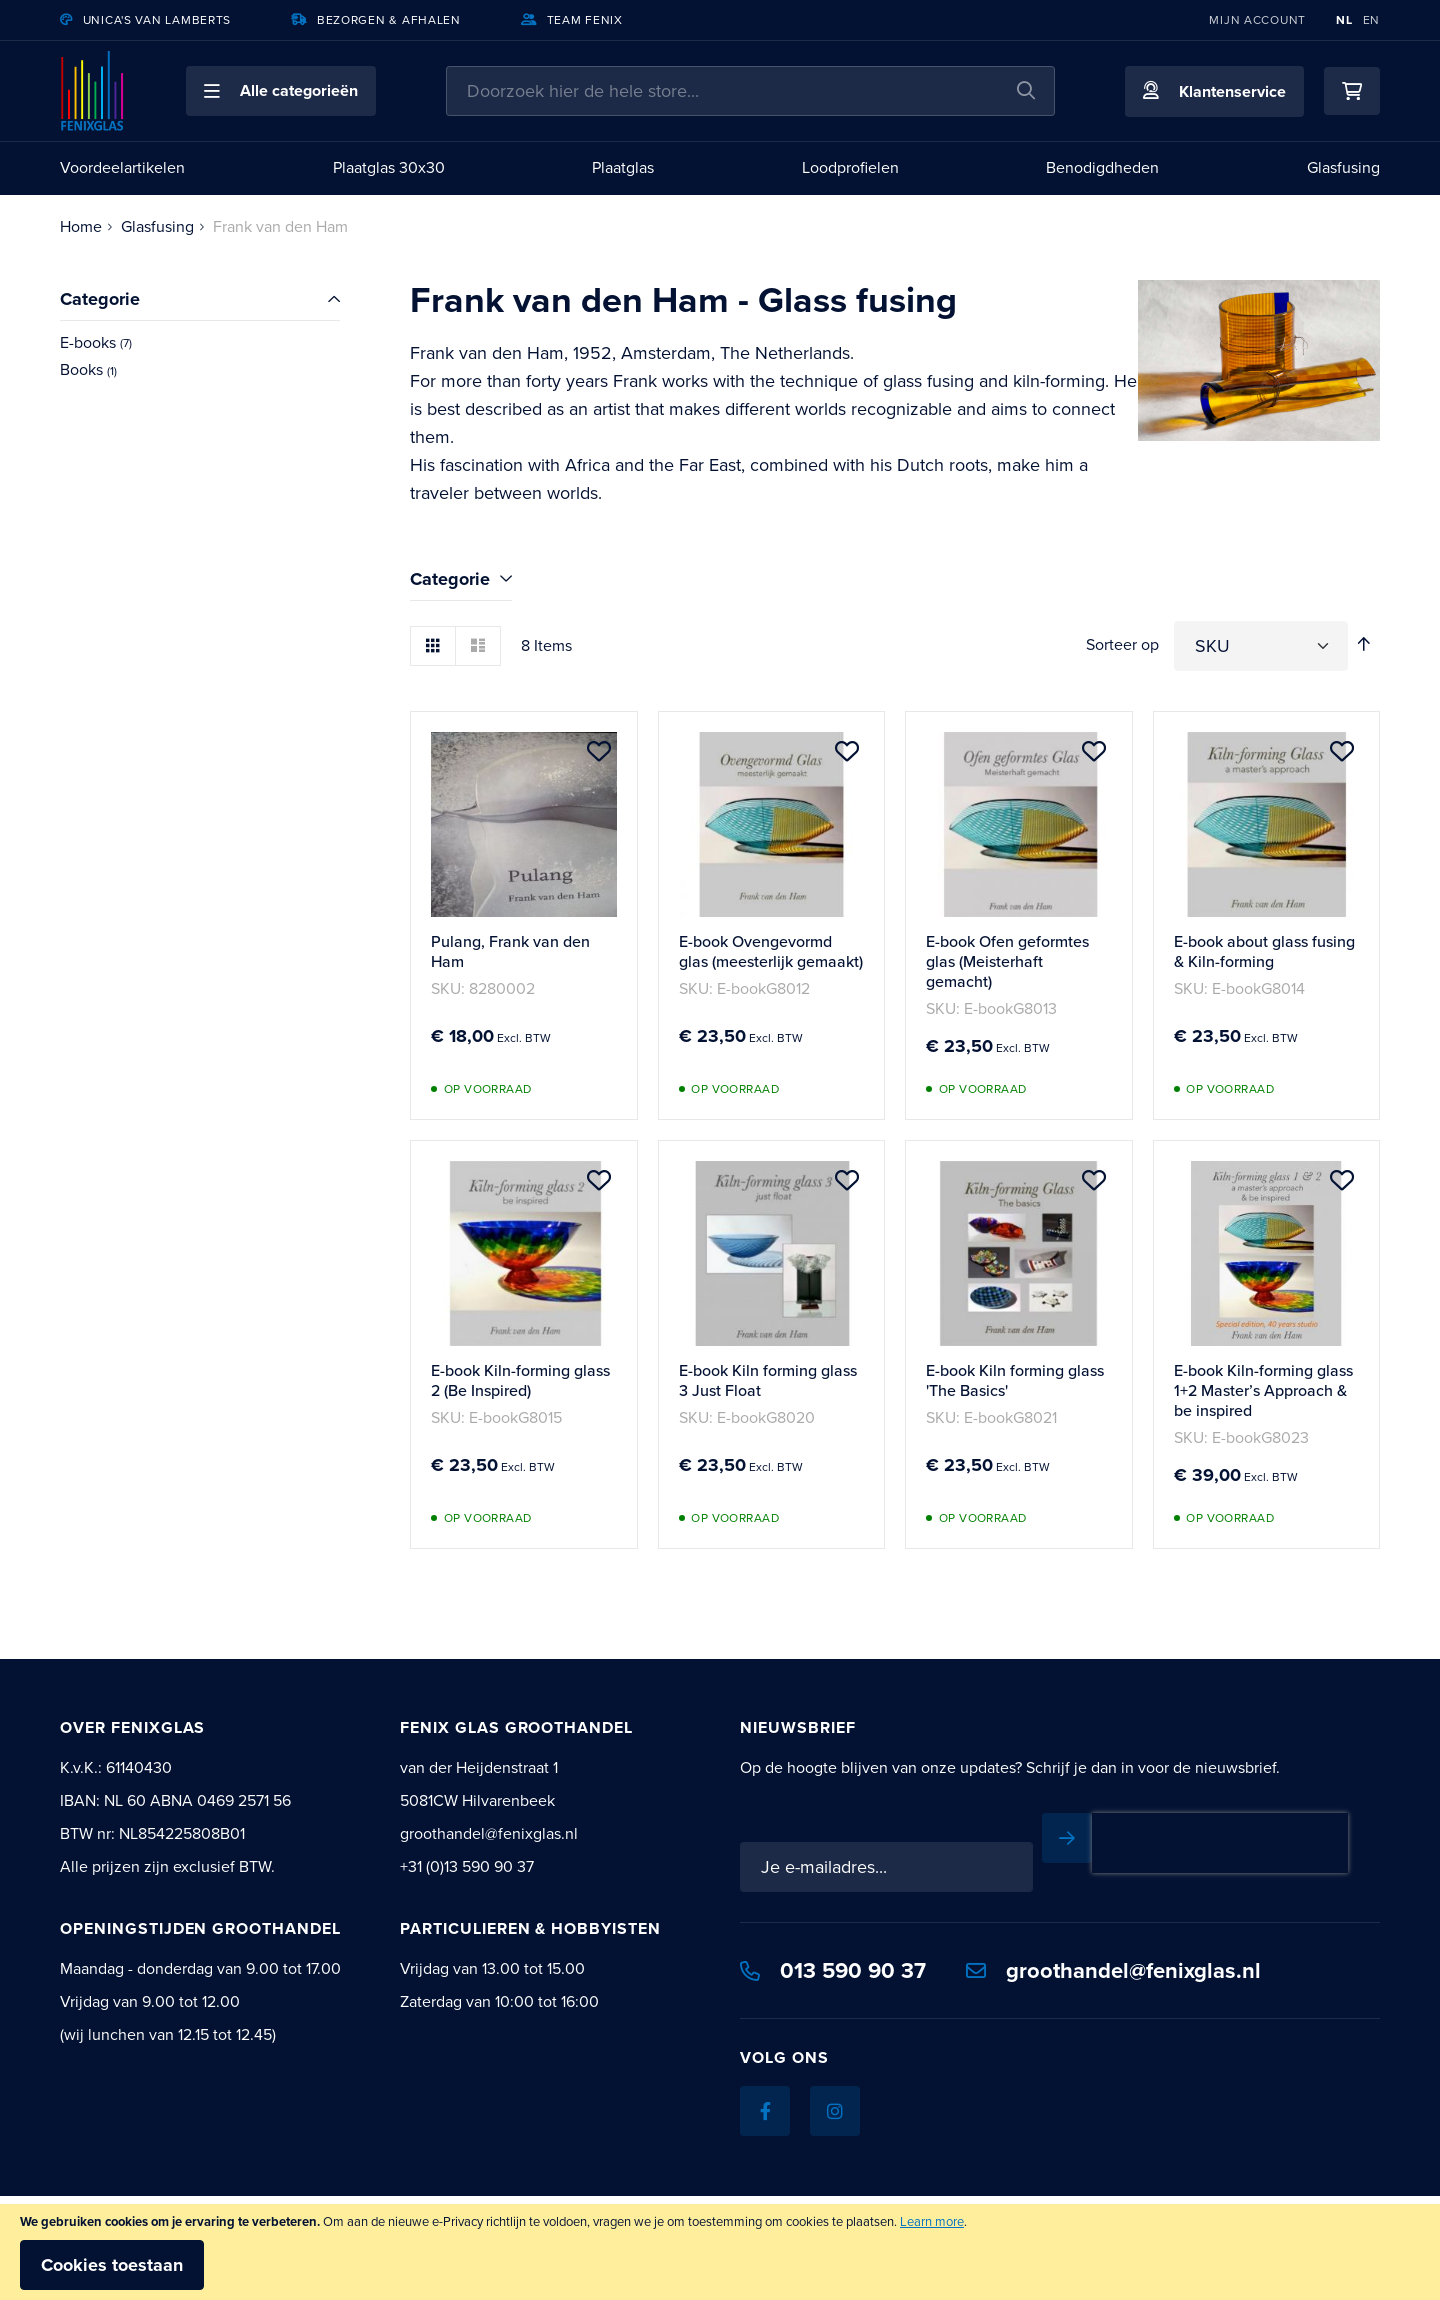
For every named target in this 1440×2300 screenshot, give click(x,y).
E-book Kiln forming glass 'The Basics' (1015, 1380)
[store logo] (93, 91)
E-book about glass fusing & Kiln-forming (1264, 951)
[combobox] (750, 91)
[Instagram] (835, 2111)
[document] (720, 2252)
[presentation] (1220, 1843)
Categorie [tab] (450, 579)
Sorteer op (1122, 644)
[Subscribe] (1067, 1838)
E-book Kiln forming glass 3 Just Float (768, 1380)
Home (81, 226)
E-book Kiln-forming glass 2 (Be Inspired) (520, 1380)
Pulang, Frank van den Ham (510, 951)
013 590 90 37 (833, 1970)
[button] (281, 91)
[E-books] (200, 343)
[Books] (200, 370)
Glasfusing (157, 226)
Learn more (932, 2221)
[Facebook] (765, 2111)
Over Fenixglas (132, 1727)
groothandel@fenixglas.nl (1113, 1970)
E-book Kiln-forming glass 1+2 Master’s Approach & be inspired (1263, 1390)
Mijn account (1257, 20)
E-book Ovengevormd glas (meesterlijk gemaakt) (771, 951)
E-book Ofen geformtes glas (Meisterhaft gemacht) (1007, 961)
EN (1371, 20)
